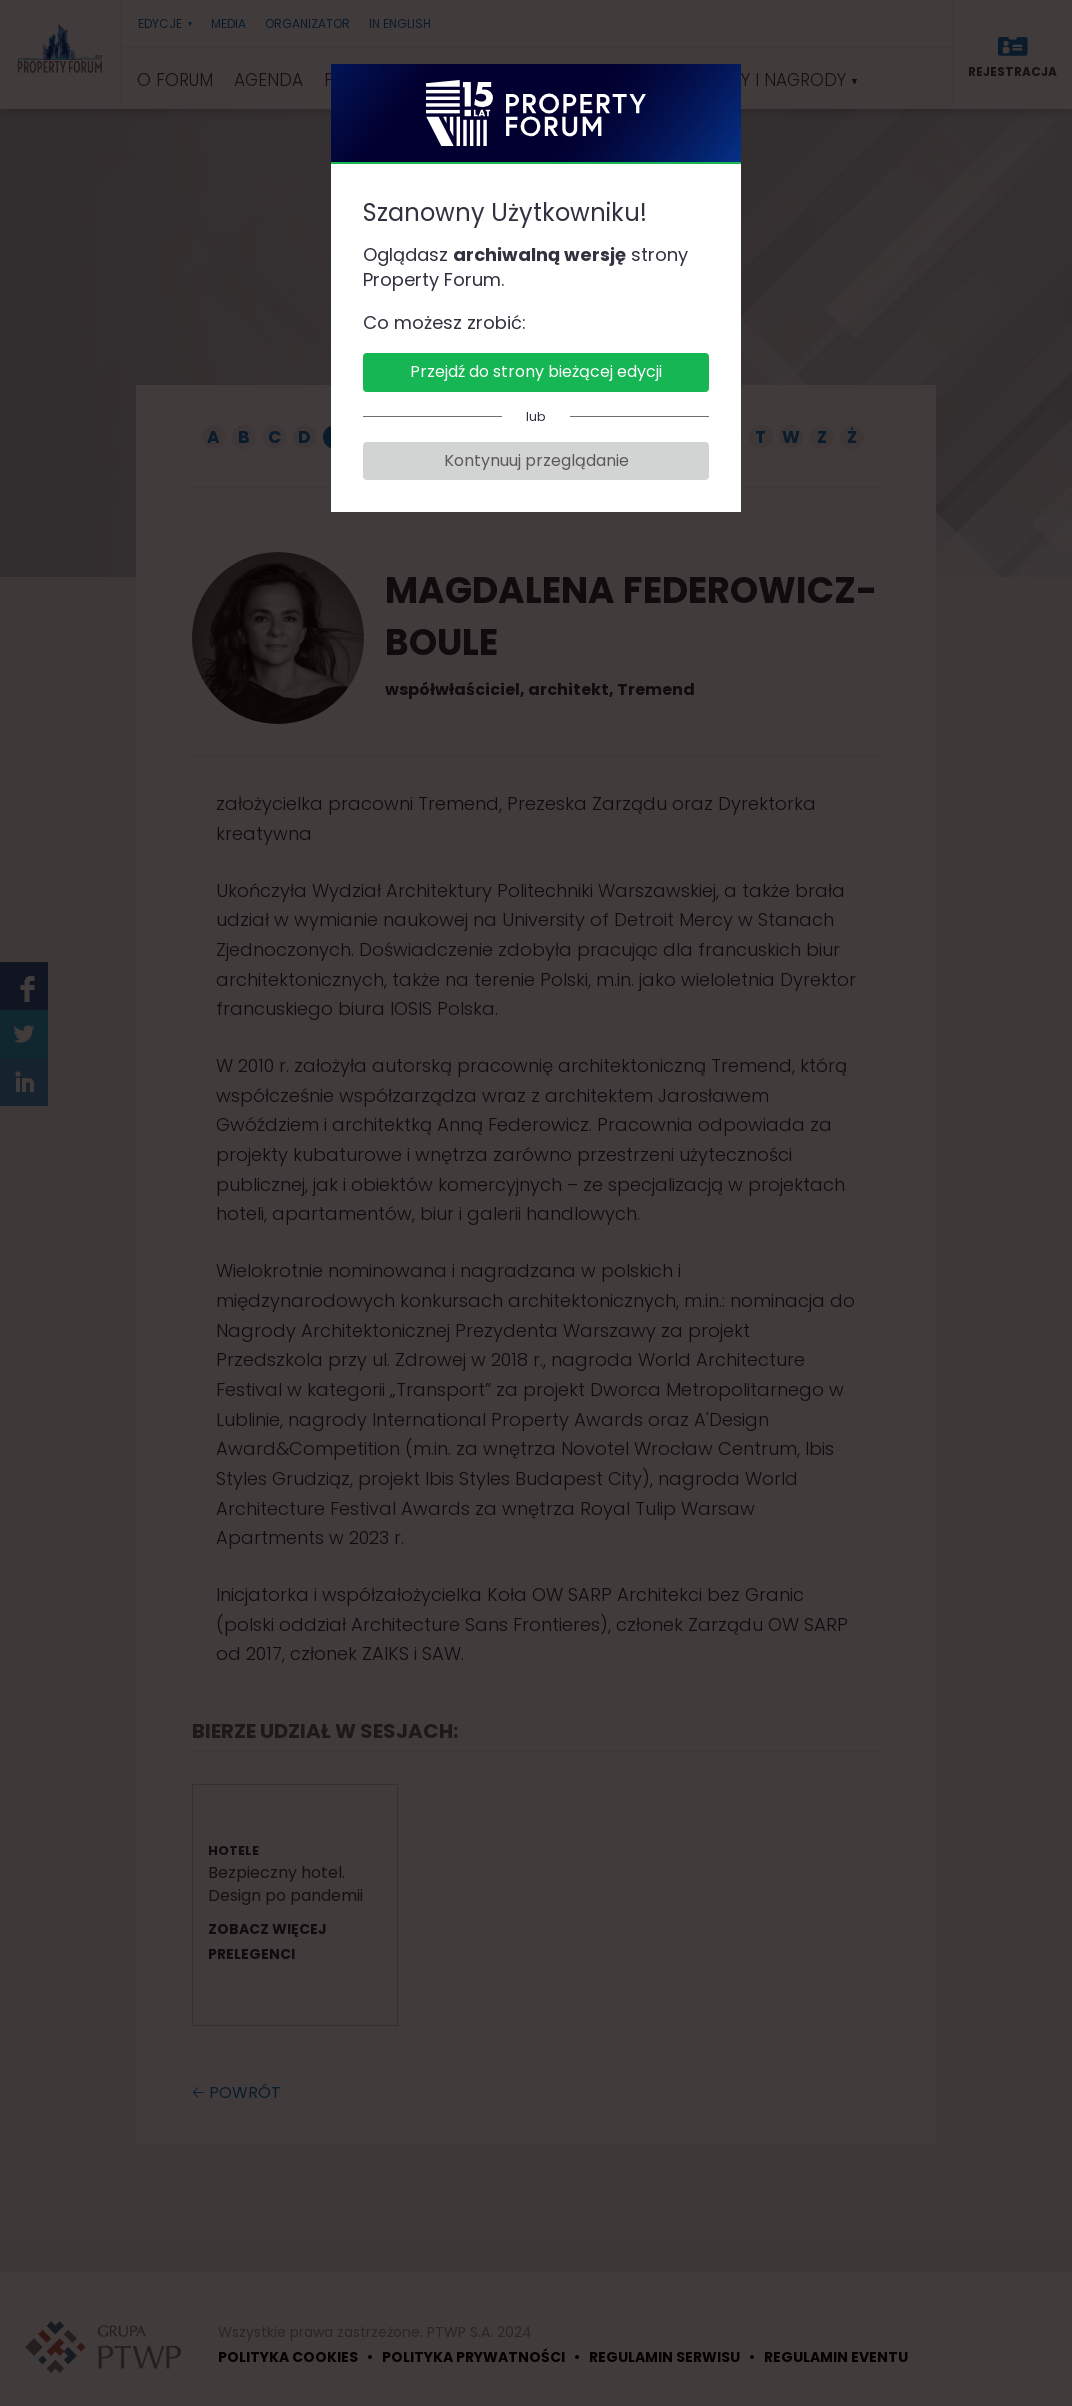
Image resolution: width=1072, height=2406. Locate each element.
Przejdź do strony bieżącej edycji (536, 371)
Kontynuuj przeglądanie (536, 460)
